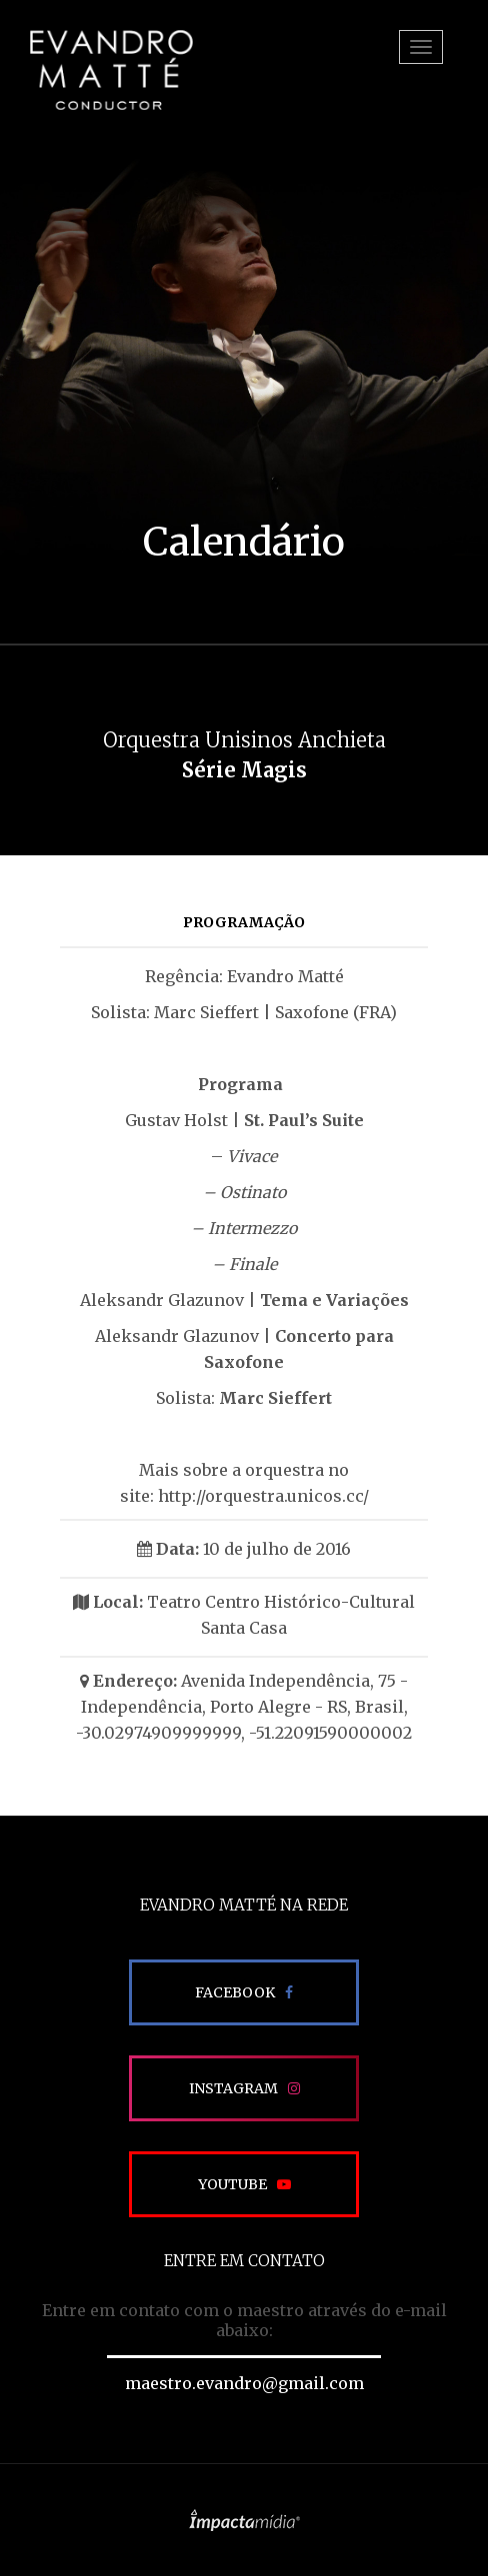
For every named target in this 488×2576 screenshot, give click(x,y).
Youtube (232, 2184)
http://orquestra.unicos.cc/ (263, 1496)
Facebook (235, 1992)
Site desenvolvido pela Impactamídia (244, 2520)
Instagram (233, 2088)
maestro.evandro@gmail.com (244, 2383)
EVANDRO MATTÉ (111, 70)
